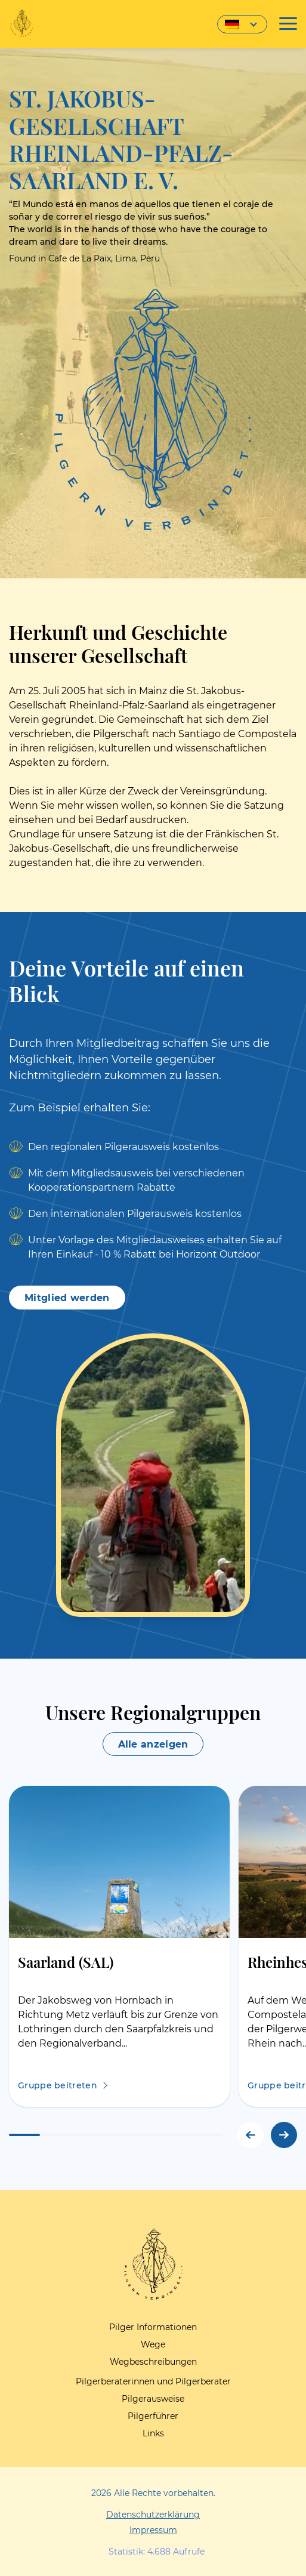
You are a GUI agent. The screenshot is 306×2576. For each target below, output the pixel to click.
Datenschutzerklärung (153, 2514)
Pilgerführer (153, 2416)
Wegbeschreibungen (153, 2361)
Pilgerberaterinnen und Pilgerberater (153, 2381)
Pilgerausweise (153, 2398)
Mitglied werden (67, 1298)
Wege (153, 2344)
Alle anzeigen (153, 1744)
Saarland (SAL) (65, 1961)
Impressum (153, 2530)
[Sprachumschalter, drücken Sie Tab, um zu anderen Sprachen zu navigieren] (242, 24)
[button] (284, 2135)
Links (153, 2433)
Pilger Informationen (153, 2327)
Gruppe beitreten (57, 2085)
